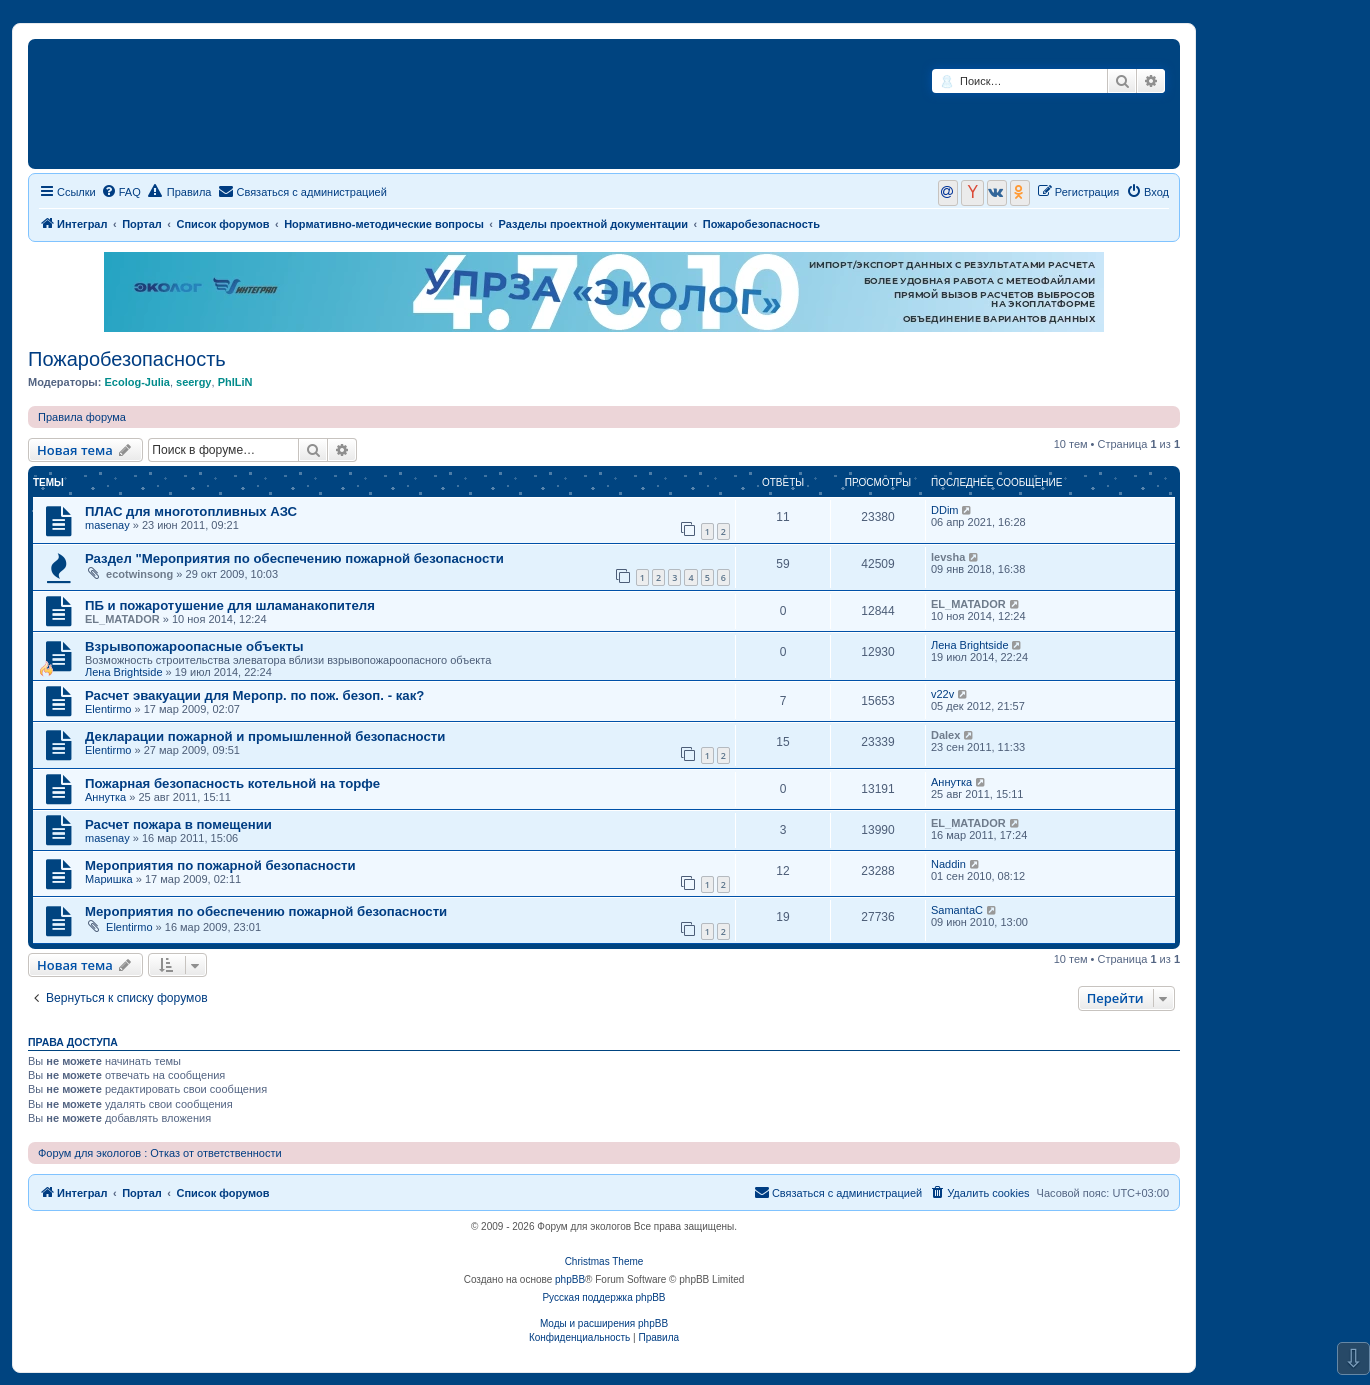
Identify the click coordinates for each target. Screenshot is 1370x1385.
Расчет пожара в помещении (178, 824)
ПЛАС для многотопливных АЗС (191, 511)
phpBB (570, 1279)
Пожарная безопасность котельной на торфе (232, 783)
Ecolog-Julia (136, 382)
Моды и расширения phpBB (604, 1323)
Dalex (945, 735)
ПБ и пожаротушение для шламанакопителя (230, 605)
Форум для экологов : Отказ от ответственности (160, 1153)
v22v (942, 694)
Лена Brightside (124, 672)
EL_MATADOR (122, 619)
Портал (142, 224)
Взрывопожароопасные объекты (194, 646)
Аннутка (105, 797)
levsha (948, 557)
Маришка (109, 879)
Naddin (948, 864)
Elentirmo (108, 709)
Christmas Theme (604, 1261)
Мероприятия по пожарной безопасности (220, 865)
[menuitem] (121, 192)
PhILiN (235, 382)
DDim (945, 510)
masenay (107, 525)
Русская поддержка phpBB (603, 1297)
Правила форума (82, 417)
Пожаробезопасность (127, 359)
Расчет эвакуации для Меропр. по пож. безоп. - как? (254, 695)
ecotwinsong (139, 574)
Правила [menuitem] (180, 191)
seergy (193, 382)
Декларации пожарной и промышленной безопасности (265, 736)
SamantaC (957, 910)
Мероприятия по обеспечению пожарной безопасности (266, 911)
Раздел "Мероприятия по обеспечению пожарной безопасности (294, 558)
